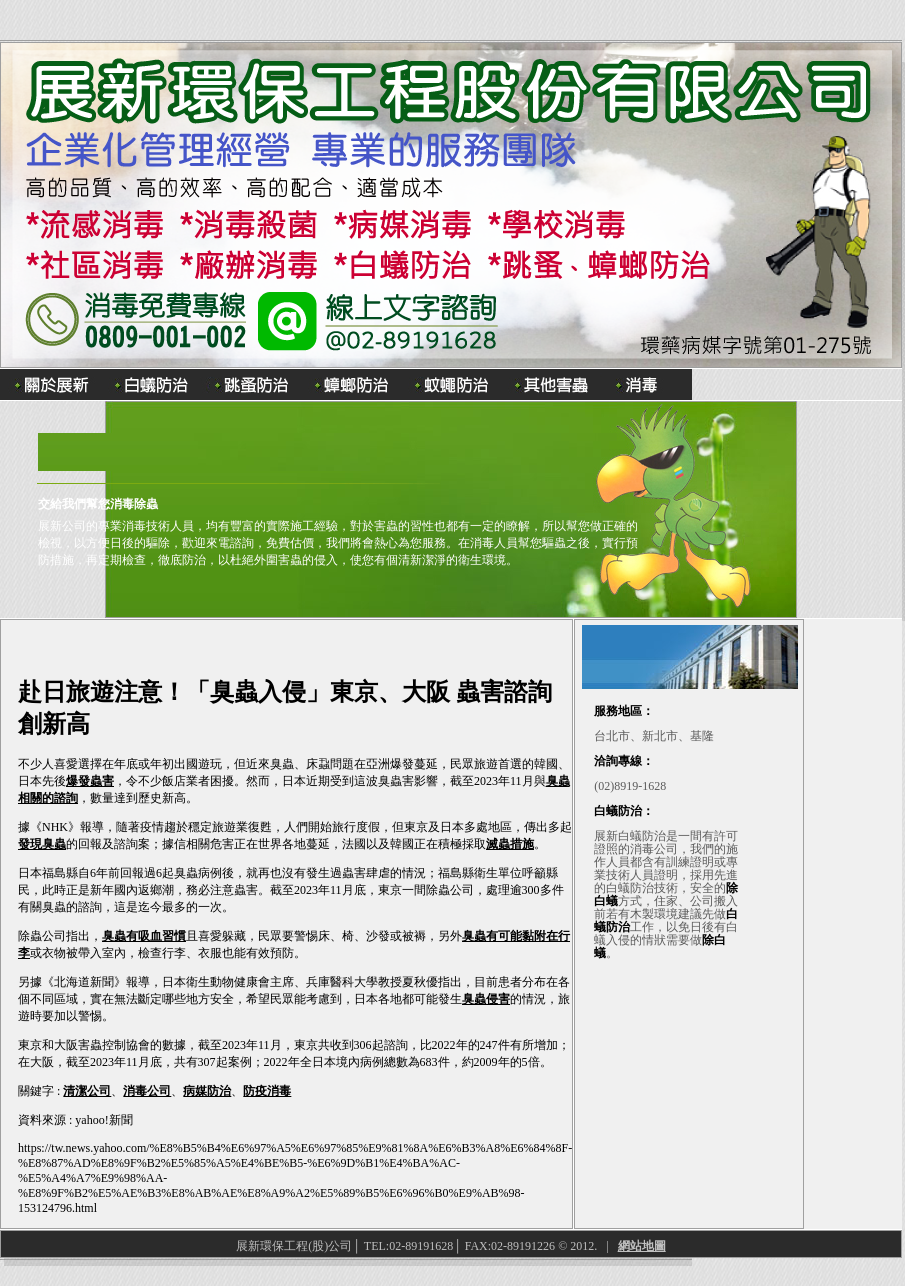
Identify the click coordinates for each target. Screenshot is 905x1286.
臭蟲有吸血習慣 (144, 936)
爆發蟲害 (90, 781)
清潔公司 (87, 1091)
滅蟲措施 (510, 844)
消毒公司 (147, 1091)
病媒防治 (207, 1091)
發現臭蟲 (42, 844)
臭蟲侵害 (486, 999)
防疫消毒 (267, 1091)
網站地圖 (642, 1246)
